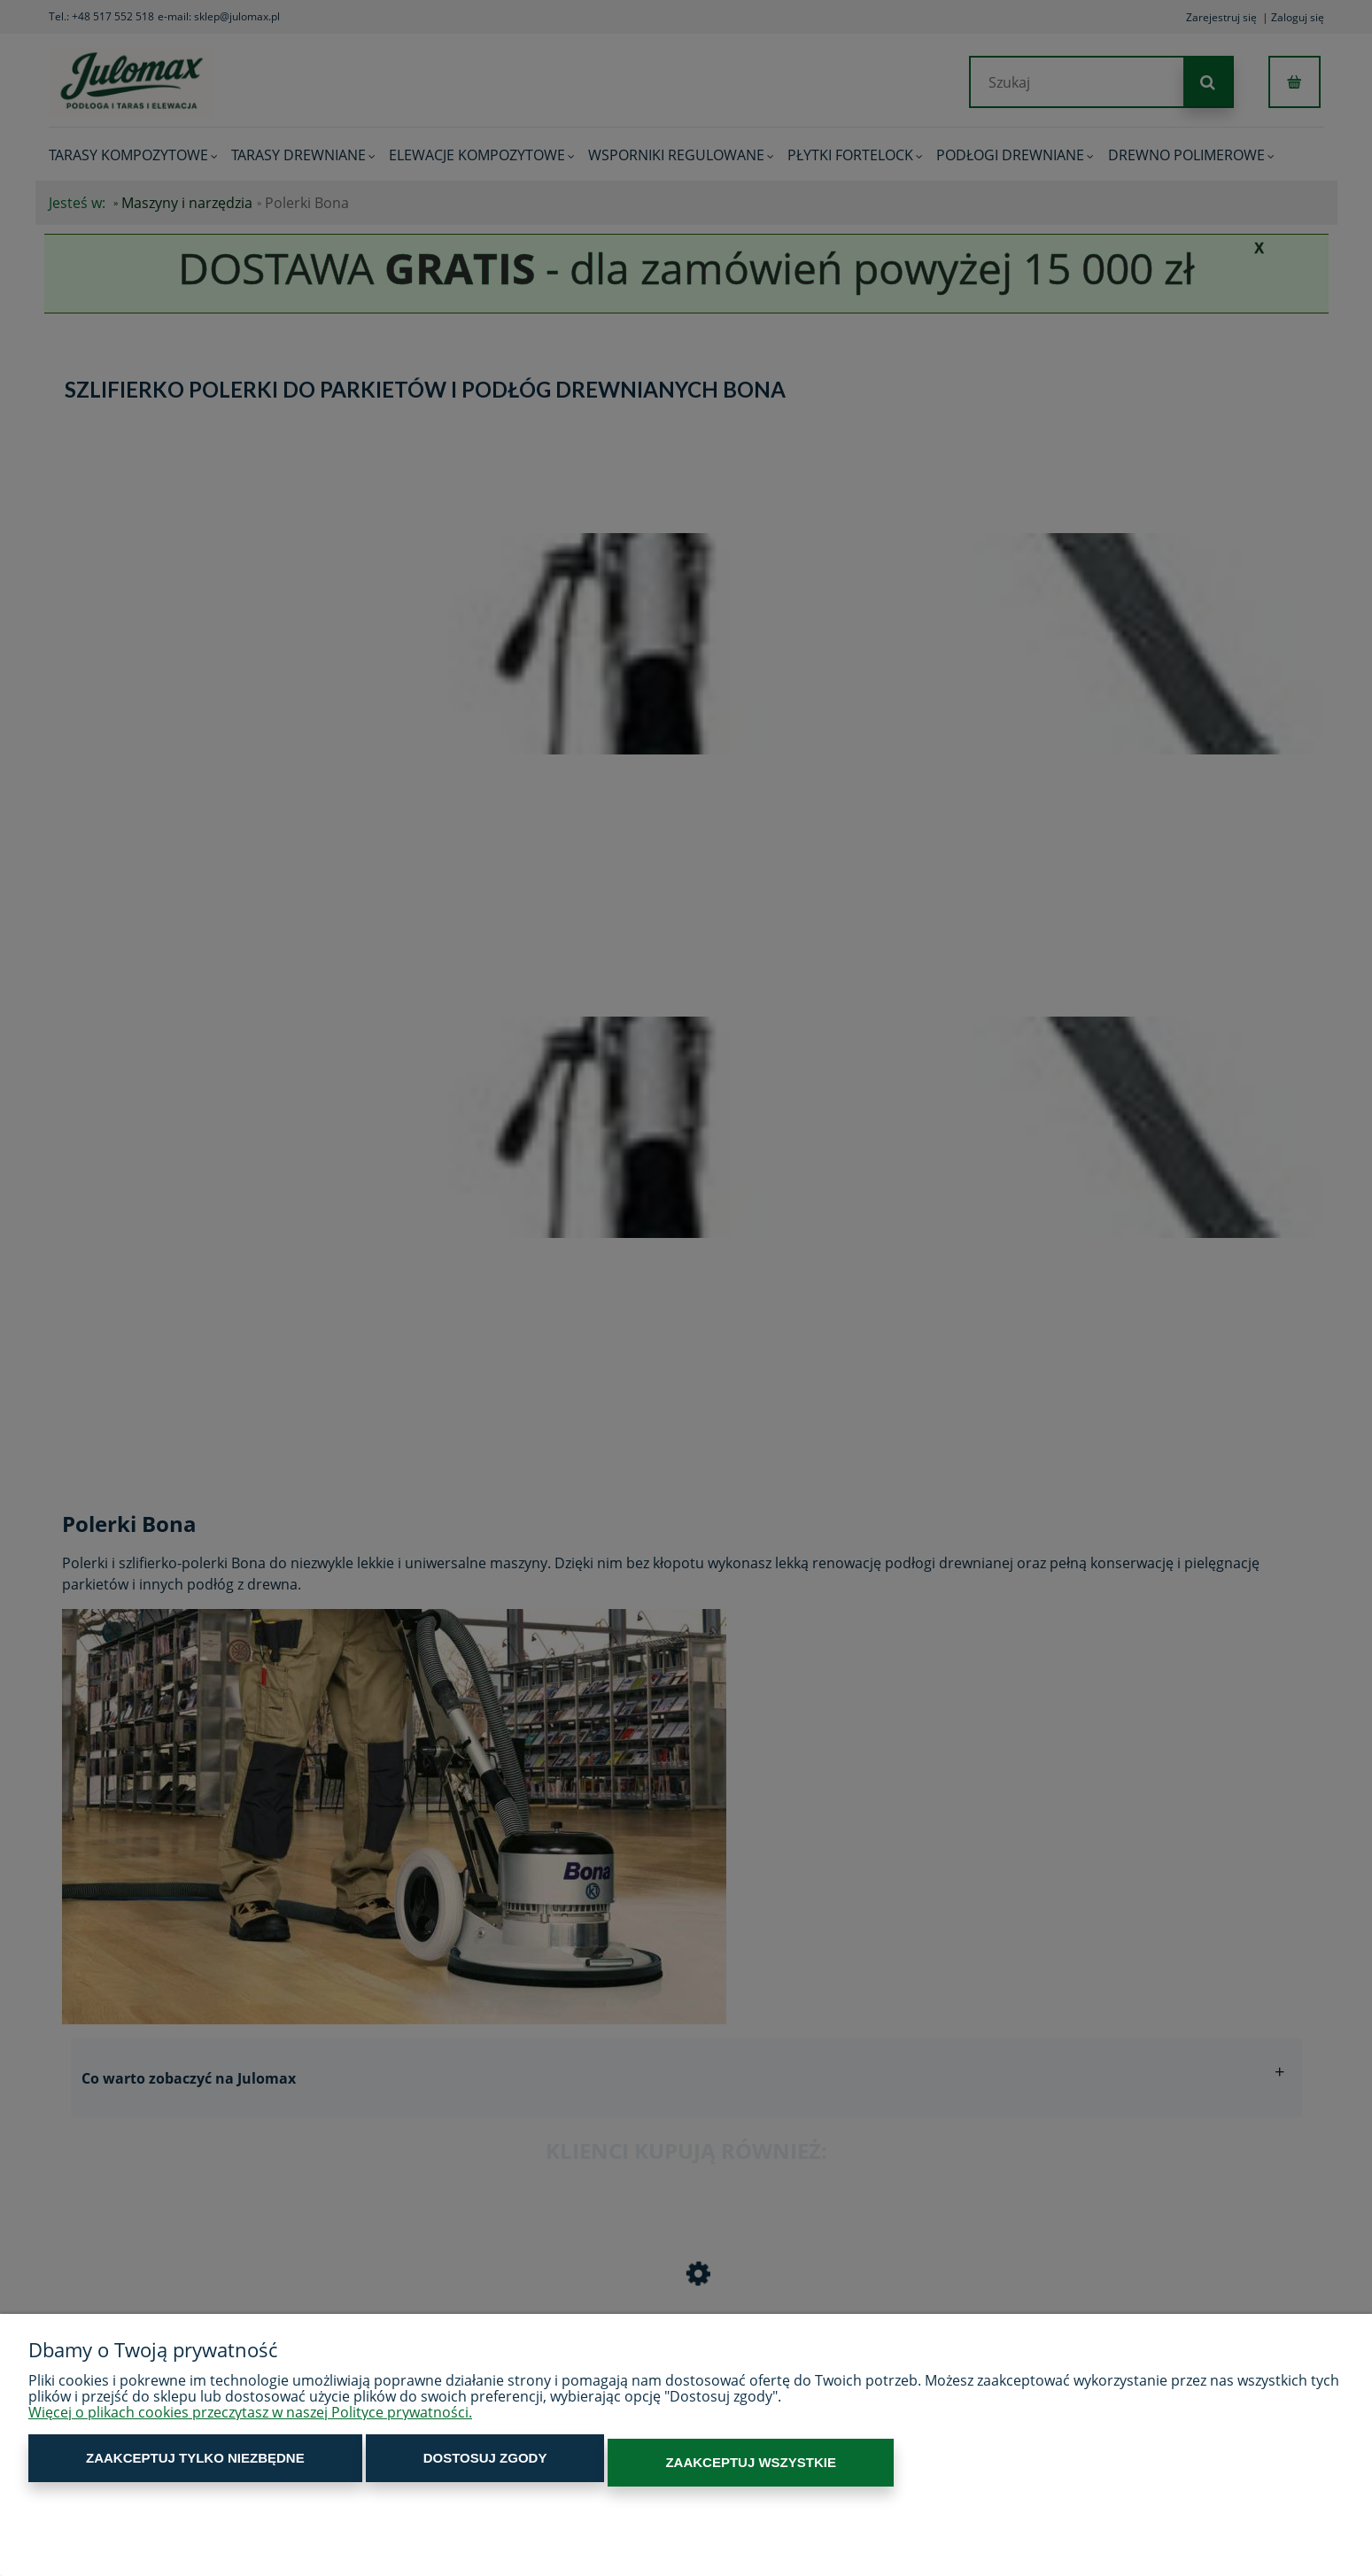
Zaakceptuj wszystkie (573, 2466)
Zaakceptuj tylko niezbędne (159, 2466)
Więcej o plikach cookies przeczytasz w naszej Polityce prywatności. (250, 2421)
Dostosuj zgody (379, 2466)
